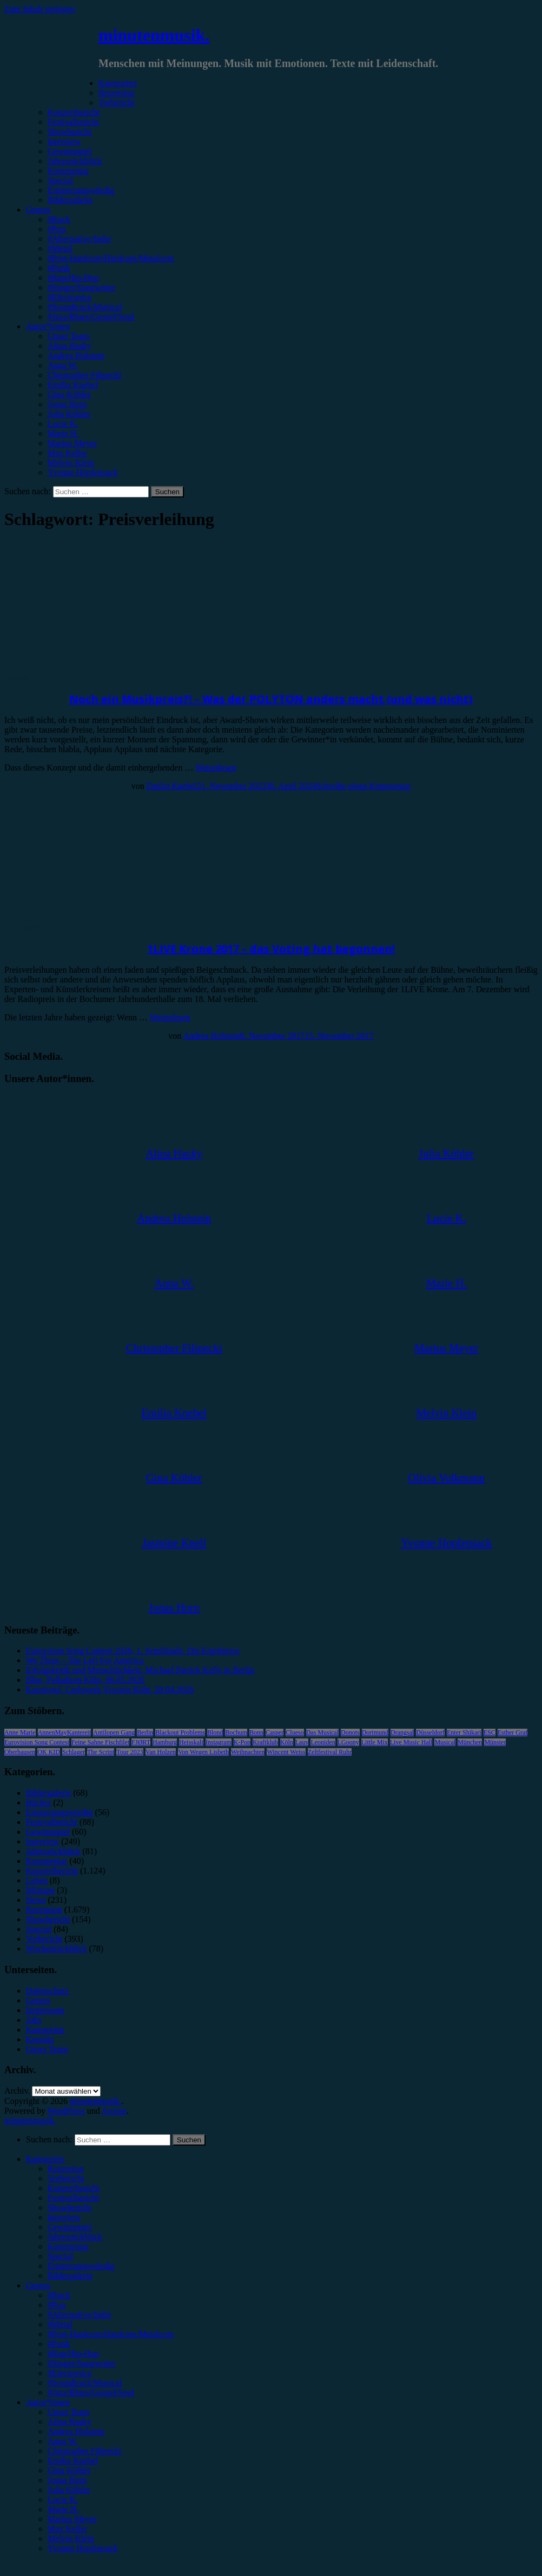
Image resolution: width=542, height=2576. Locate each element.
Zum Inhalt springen (39, 9)
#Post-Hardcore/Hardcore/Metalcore (111, 258)
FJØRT (140, 1742)
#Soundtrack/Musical (85, 306)
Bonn (256, 1732)
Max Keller (67, 452)
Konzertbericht (74, 112)
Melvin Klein (71, 462)
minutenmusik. (153, 35)
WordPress (66, 2110)
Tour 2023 (129, 1752)
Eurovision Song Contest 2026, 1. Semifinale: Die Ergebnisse (133, 1650)
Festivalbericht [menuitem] (73, 2197)
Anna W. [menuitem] (63, 2441)
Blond (215, 1732)
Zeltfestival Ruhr (330, 1752)
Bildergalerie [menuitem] (70, 2275)
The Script (100, 1752)
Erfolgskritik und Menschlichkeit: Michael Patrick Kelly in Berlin (140, 1670)
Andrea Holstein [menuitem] (76, 2431)
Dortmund (375, 1732)
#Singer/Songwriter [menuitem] (81, 2363)
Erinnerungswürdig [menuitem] (81, 2265)
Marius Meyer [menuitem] (72, 2519)
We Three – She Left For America (84, 1660)
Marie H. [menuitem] (63, 2509)
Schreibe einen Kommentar (363, 786)
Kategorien (117, 83)
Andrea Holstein (76, 355)
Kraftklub (265, 1742)
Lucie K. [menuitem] (63, 2499)
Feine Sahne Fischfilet (100, 1742)
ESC (489, 1732)
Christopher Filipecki (84, 375)
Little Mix (374, 1742)
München (470, 1742)
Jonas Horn (67, 404)
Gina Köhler (69, 394)
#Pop (56, 229)
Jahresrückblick (75, 160)
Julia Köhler (69, 414)
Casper (274, 1732)
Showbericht (69, 131)
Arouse (114, 2110)
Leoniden (322, 1742)
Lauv (302, 1742)
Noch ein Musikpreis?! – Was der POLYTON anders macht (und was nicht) (271, 699)
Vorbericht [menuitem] (66, 2178)
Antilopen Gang (114, 1732)
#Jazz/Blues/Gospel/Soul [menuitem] (91, 2392)
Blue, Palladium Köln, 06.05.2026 (85, 1679)
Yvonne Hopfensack (82, 472)
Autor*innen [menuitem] (48, 2402)
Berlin (145, 1732)
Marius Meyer (72, 443)
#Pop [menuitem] (56, 2304)
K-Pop (242, 1742)
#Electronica (69, 297)
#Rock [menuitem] (59, 2295)
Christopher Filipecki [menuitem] (84, 2450)
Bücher (38, 1802)
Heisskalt (191, 1742)
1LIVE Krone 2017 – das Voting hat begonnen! (271, 948)
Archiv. (17, 2090)
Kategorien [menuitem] (45, 2158)
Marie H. (63, 433)
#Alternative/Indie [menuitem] (79, 2314)
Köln (286, 1742)
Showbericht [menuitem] (69, 2207)
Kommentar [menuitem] (68, 2246)
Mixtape (40, 1890)
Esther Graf (513, 1732)
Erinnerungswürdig (81, 190)
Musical (444, 1742)
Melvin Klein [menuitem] (71, 2538)
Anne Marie (20, 1732)
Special (60, 180)
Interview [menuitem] (64, 2217)
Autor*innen (48, 326)
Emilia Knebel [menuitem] (73, 2460)
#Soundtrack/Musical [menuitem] (85, 2382)
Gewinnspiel (69, 151)
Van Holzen (161, 1752)
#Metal (60, 248)
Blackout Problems (180, 1732)
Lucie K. (63, 423)
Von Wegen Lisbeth (203, 1752)
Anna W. (63, 365)
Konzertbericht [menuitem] (74, 2188)
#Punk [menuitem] (59, 2343)
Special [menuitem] (60, 2256)
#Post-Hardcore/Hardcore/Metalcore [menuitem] (111, 2334)
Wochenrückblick (56, 1948)
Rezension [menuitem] (66, 2168)
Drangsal (402, 1732)
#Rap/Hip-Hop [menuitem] (73, 2353)
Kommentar (68, 170)
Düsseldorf (430, 1732)
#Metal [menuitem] (60, 2324)
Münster (495, 1742)
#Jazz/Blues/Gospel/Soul (91, 316)
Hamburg (165, 1742)
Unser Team (68, 336)
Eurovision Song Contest (36, 1742)
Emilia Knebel (73, 384)
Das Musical (322, 1732)
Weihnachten (248, 1752)
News (35, 1899)
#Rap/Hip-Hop (73, 277)
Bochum (236, 1732)
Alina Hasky (69, 345)
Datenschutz (47, 1990)
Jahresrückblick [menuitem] (75, 2236)
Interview (64, 141)
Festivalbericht (73, 122)
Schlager (73, 1752)
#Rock (59, 219)
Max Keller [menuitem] (67, 2528)
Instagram (219, 1742)
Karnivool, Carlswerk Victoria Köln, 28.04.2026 (110, 1689)
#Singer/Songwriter (81, 287)
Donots (350, 1732)
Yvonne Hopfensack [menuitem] (82, 2548)
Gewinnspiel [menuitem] (69, 2227)
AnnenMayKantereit (64, 1732)
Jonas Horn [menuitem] (67, 2480)
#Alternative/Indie (79, 238)
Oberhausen (19, 1752)
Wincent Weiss (286, 1752)
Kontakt (40, 2039)
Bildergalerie (70, 199)
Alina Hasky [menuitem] (69, 2421)
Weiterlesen (215, 767)
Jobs (33, 2019)
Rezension (116, 92)
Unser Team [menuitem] (68, 2411)
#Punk (59, 268)
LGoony (348, 1742)
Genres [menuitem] (38, 2285)
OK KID (48, 1752)
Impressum (45, 2010)
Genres (38, 209)
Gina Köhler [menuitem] (69, 2470)
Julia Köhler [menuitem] (69, 2489)
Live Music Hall (411, 1742)
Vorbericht (116, 102)
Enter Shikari (464, 1732)
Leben (37, 1880)
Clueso (294, 1732)
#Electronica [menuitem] (69, 2373)
